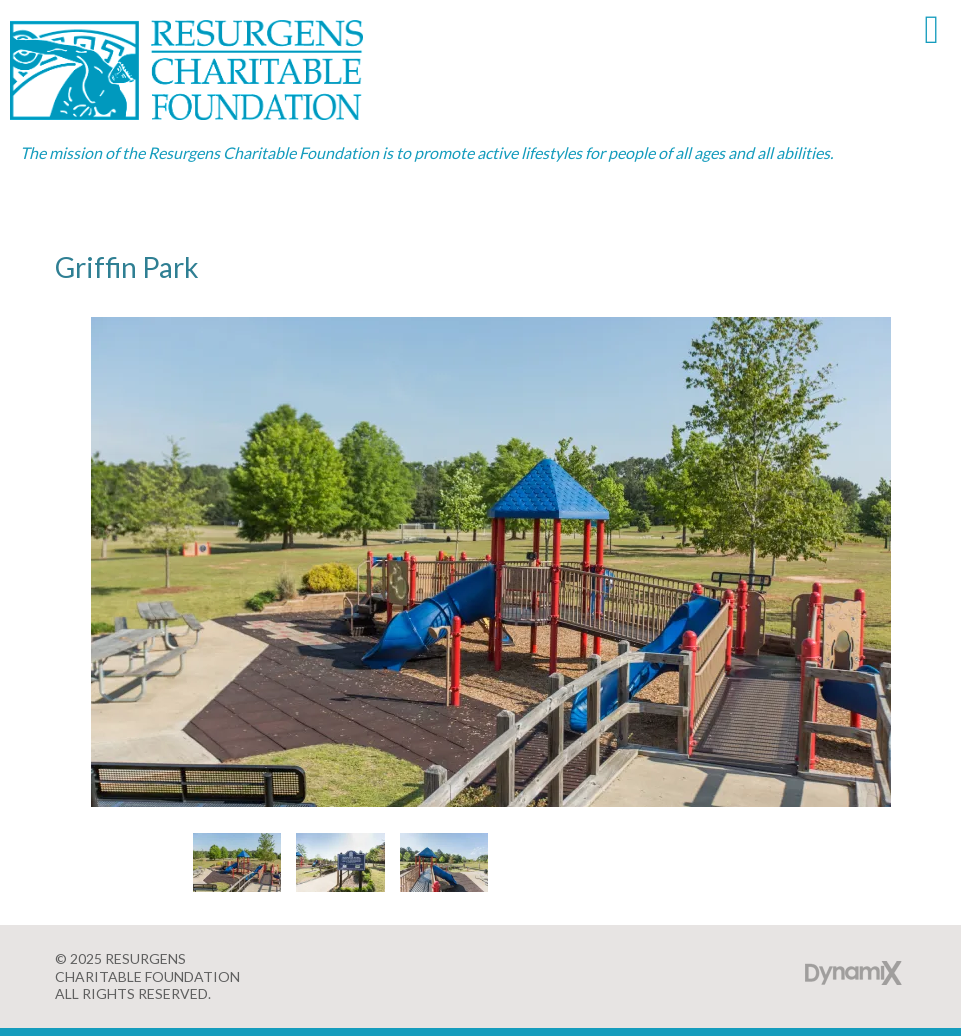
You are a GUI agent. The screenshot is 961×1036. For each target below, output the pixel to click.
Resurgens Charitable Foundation (210, 70)
